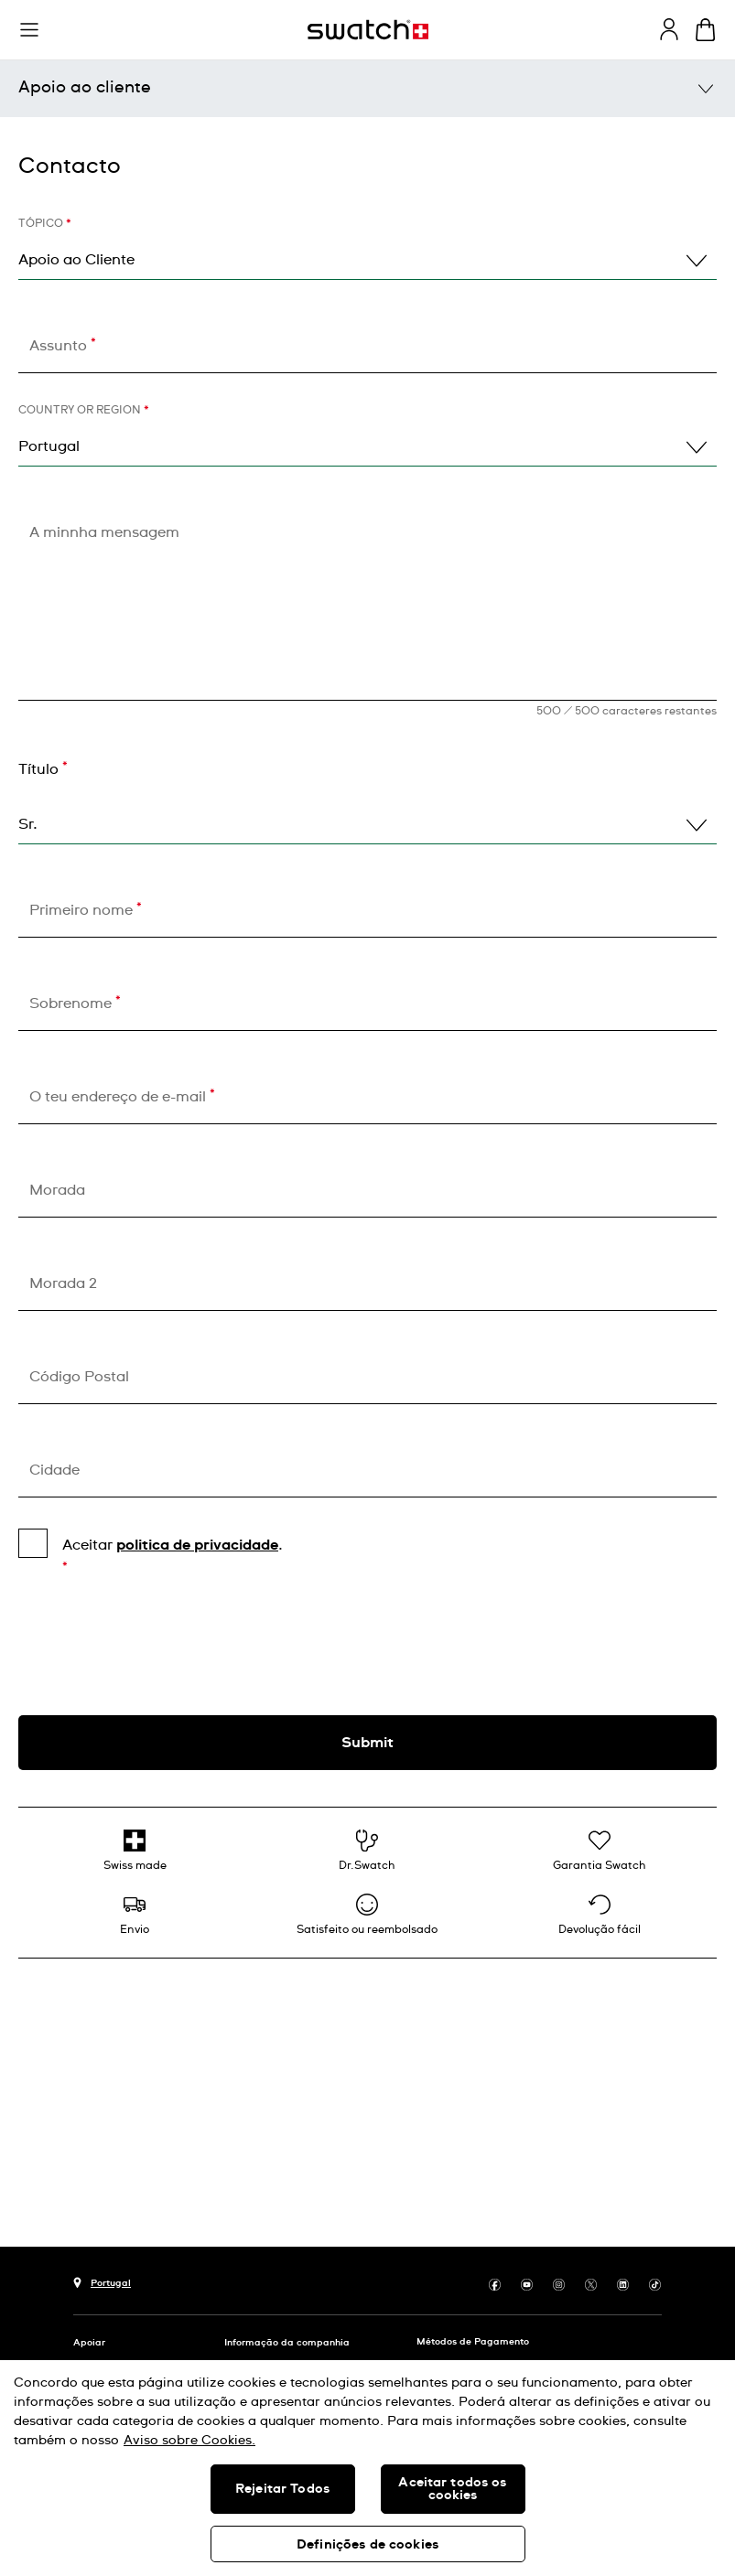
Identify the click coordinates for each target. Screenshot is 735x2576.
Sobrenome (75, 1659)
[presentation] (368, 2298)
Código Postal (79, 2032)
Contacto (69, 821)
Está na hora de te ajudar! (367, 726)
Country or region (83, 1066)
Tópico (44, 880)
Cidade (54, 2126)
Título (43, 1425)
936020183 (59, 608)
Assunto (62, 1001)
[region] (367, 2468)
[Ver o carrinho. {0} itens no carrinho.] (705, 29)
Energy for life (120, 443)
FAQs (85, 245)
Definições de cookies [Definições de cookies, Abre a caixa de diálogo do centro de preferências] (367, 2544)
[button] (29, 30)
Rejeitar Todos (282, 2489)
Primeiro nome (85, 1565)
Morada (57, 1846)
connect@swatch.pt (90, 660)
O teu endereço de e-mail (122, 1752)
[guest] (669, 29)
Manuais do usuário (143, 146)
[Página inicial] (368, 29)
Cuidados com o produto (164, 294)
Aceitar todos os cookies (452, 2489)
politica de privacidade (197, 2201)
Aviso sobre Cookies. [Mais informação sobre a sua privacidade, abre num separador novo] (189, 2440)
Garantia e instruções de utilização (206, 344)
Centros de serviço (139, 196)
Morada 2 (63, 1939)
